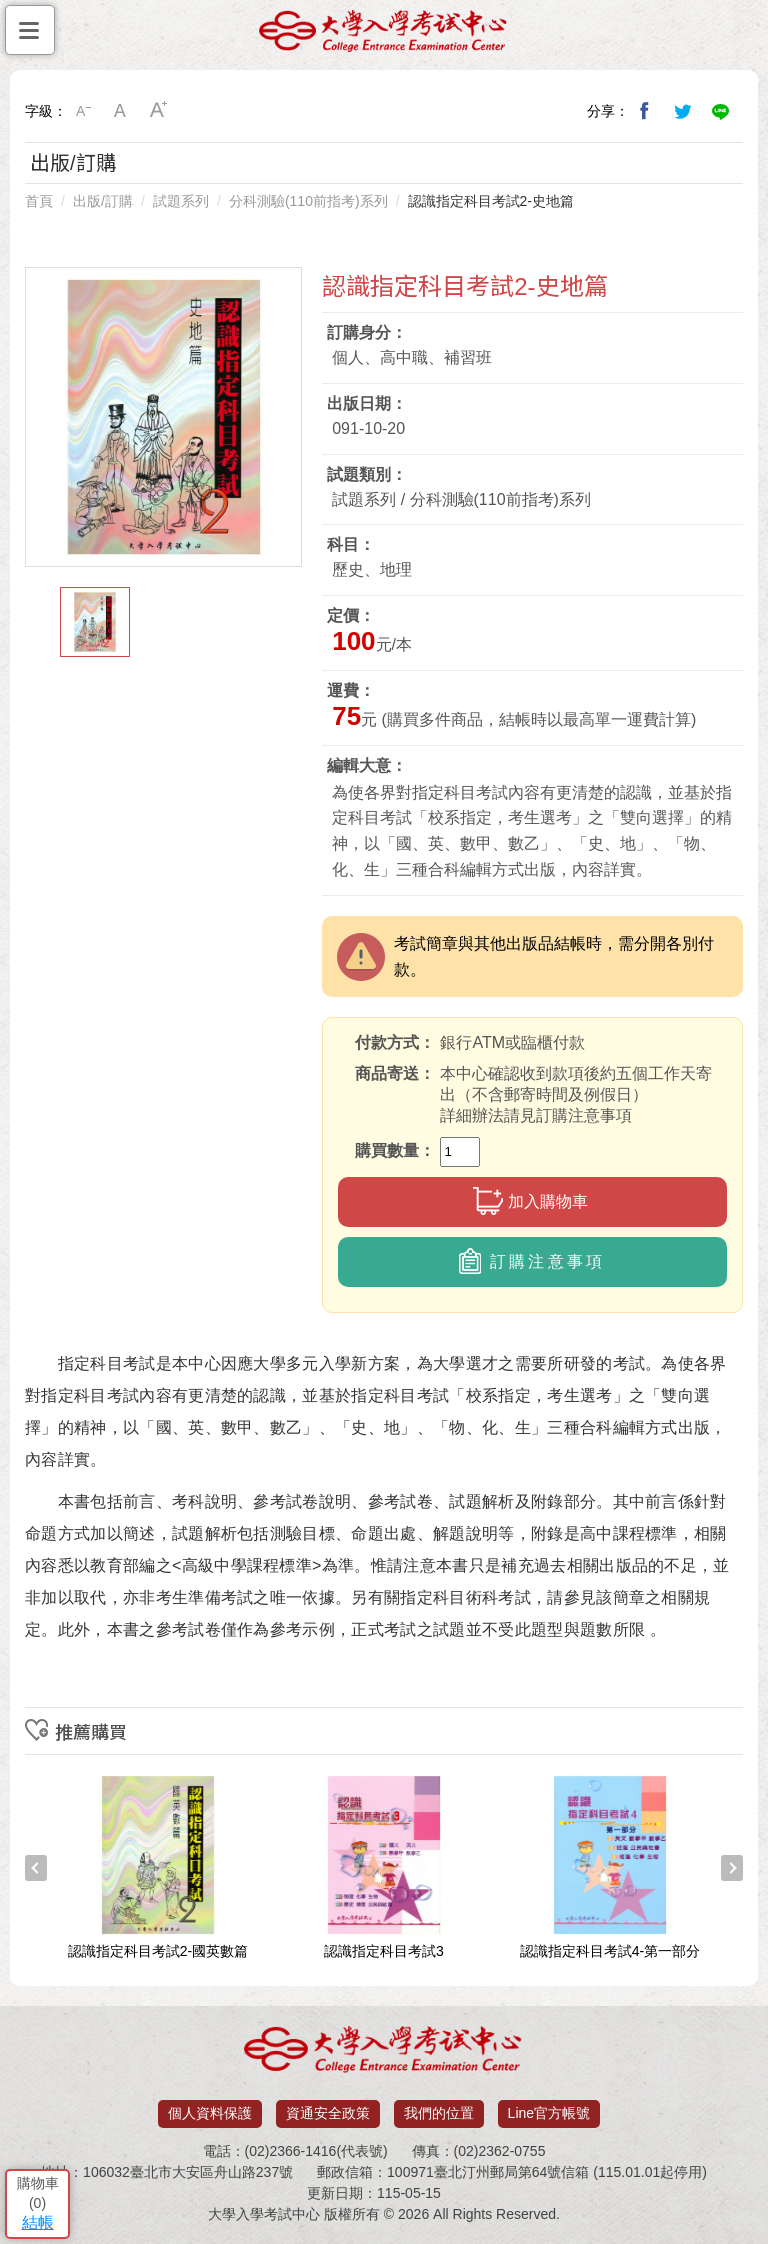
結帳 (38, 2222)
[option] (164, 417)
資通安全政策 (328, 2113)
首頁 (39, 201)
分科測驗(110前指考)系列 (308, 201)
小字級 (83, 111)
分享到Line (721, 111)
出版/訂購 (103, 201)
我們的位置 (439, 2113)
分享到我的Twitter (683, 111)
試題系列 (181, 201)
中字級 (121, 111)
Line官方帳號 (549, 2113)
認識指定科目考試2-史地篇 (491, 201)
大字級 (159, 111)
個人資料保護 (210, 2113)
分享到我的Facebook (645, 111)
